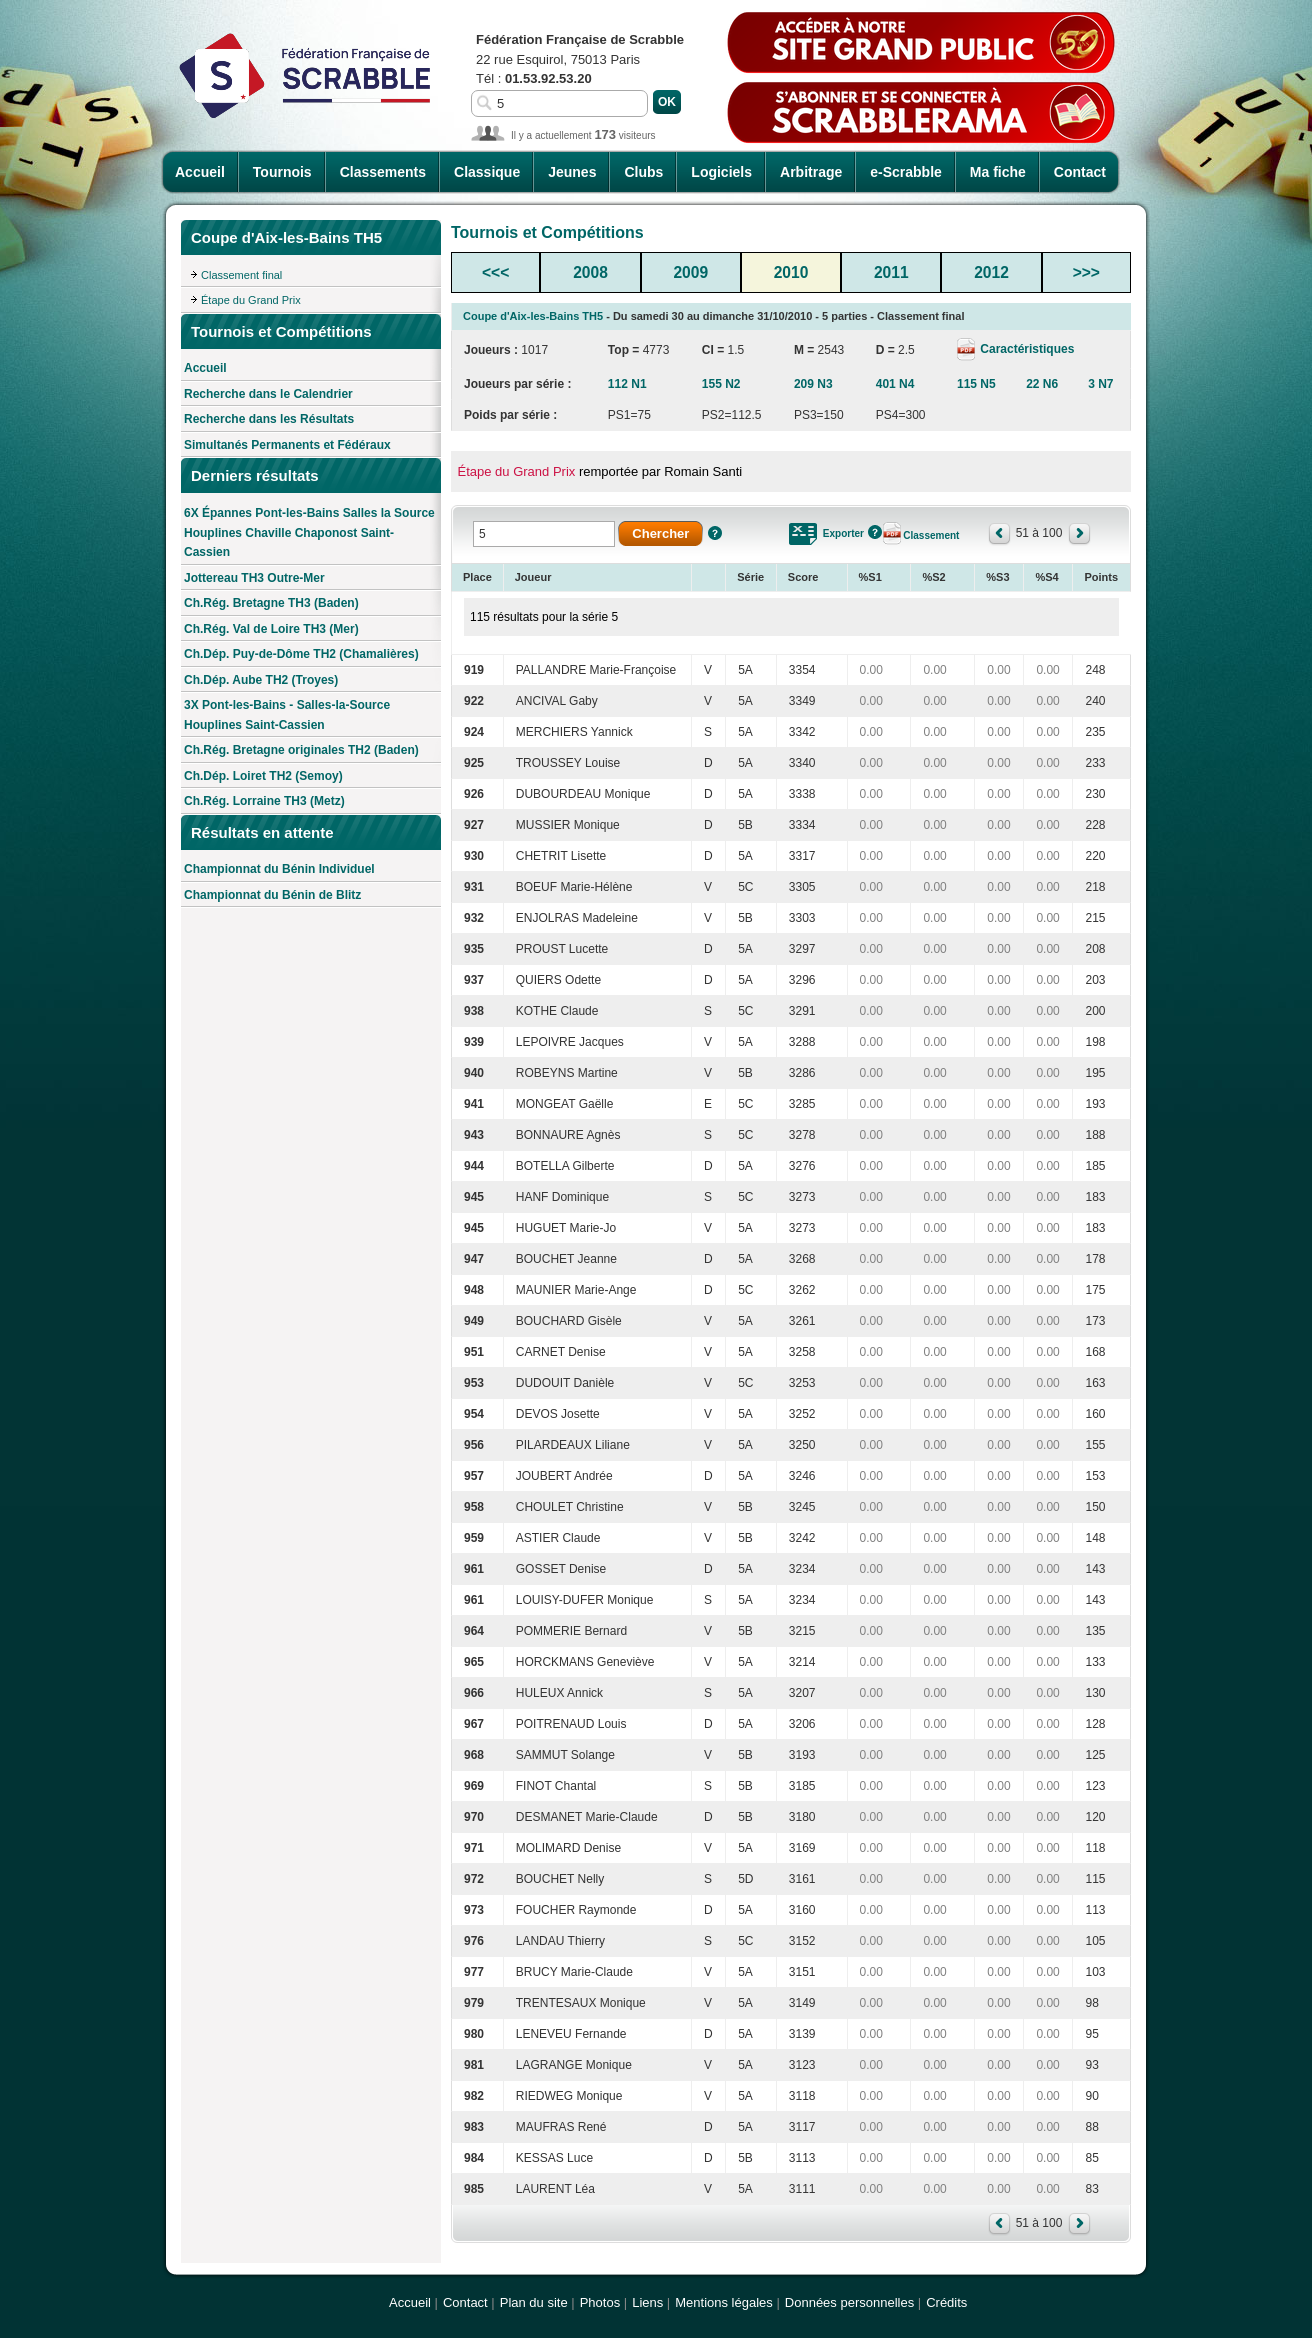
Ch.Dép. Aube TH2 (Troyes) (261, 680)
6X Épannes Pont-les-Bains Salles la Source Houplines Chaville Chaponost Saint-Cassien (309, 532)
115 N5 (976, 384)
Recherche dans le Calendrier (268, 394)
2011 (891, 272)
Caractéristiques (1025, 349)
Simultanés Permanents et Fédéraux (287, 445)
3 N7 (1100, 384)
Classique (487, 172)
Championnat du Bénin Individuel (279, 869)
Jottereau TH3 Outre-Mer (254, 578)
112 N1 (627, 384)
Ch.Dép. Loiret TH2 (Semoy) (263, 776)
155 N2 (721, 384)
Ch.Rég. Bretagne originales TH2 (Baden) (301, 750)
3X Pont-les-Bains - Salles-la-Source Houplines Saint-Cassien (287, 715)
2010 (791, 272)
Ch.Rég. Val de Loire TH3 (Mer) (271, 629)
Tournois (282, 172)
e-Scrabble (906, 172)
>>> (1086, 272)
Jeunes (572, 172)
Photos (600, 2302)
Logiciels (721, 172)
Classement (931, 535)
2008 (590, 272)
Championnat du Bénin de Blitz (272, 895)
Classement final (241, 275)
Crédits (946, 2302)
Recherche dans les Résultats (269, 419)
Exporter (843, 533)
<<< (495, 272)
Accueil (200, 172)
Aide (715, 533)
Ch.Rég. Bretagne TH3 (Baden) (271, 603)
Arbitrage (811, 172)
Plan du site (534, 2302)
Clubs (643, 172)
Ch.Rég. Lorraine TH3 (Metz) (264, 801)
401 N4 (895, 384)
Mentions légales (724, 2302)
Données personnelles (849, 2302)
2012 (991, 272)
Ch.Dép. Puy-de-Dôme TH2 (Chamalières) (301, 654)
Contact (1080, 172)
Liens (647, 2302)
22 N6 (1042, 384)
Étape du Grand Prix (251, 300)
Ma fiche (998, 172)
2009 (690, 272)
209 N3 (813, 384)
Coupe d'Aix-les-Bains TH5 (533, 316)
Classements (383, 172)
